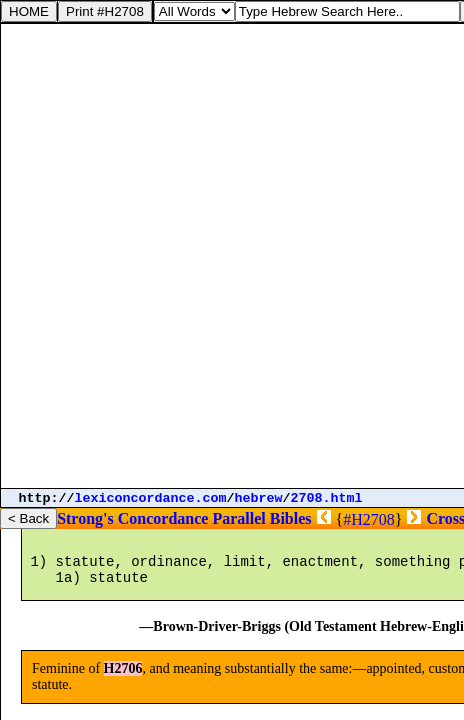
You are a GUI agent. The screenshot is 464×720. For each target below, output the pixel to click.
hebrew (259, 498)
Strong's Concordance (132, 518)
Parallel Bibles (261, 518)
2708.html (327, 498)
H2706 (123, 686)
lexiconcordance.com (151, 498)
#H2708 (369, 519)
